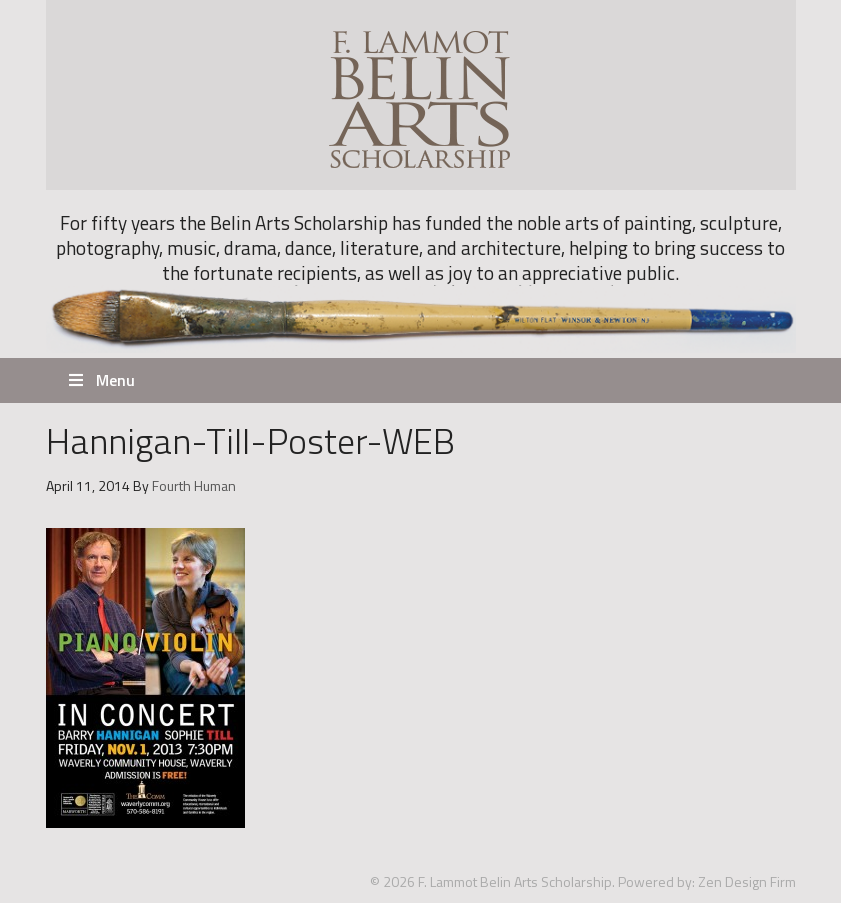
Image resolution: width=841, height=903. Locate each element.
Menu (100, 380)
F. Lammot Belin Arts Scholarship (421, 95)
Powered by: (656, 881)
